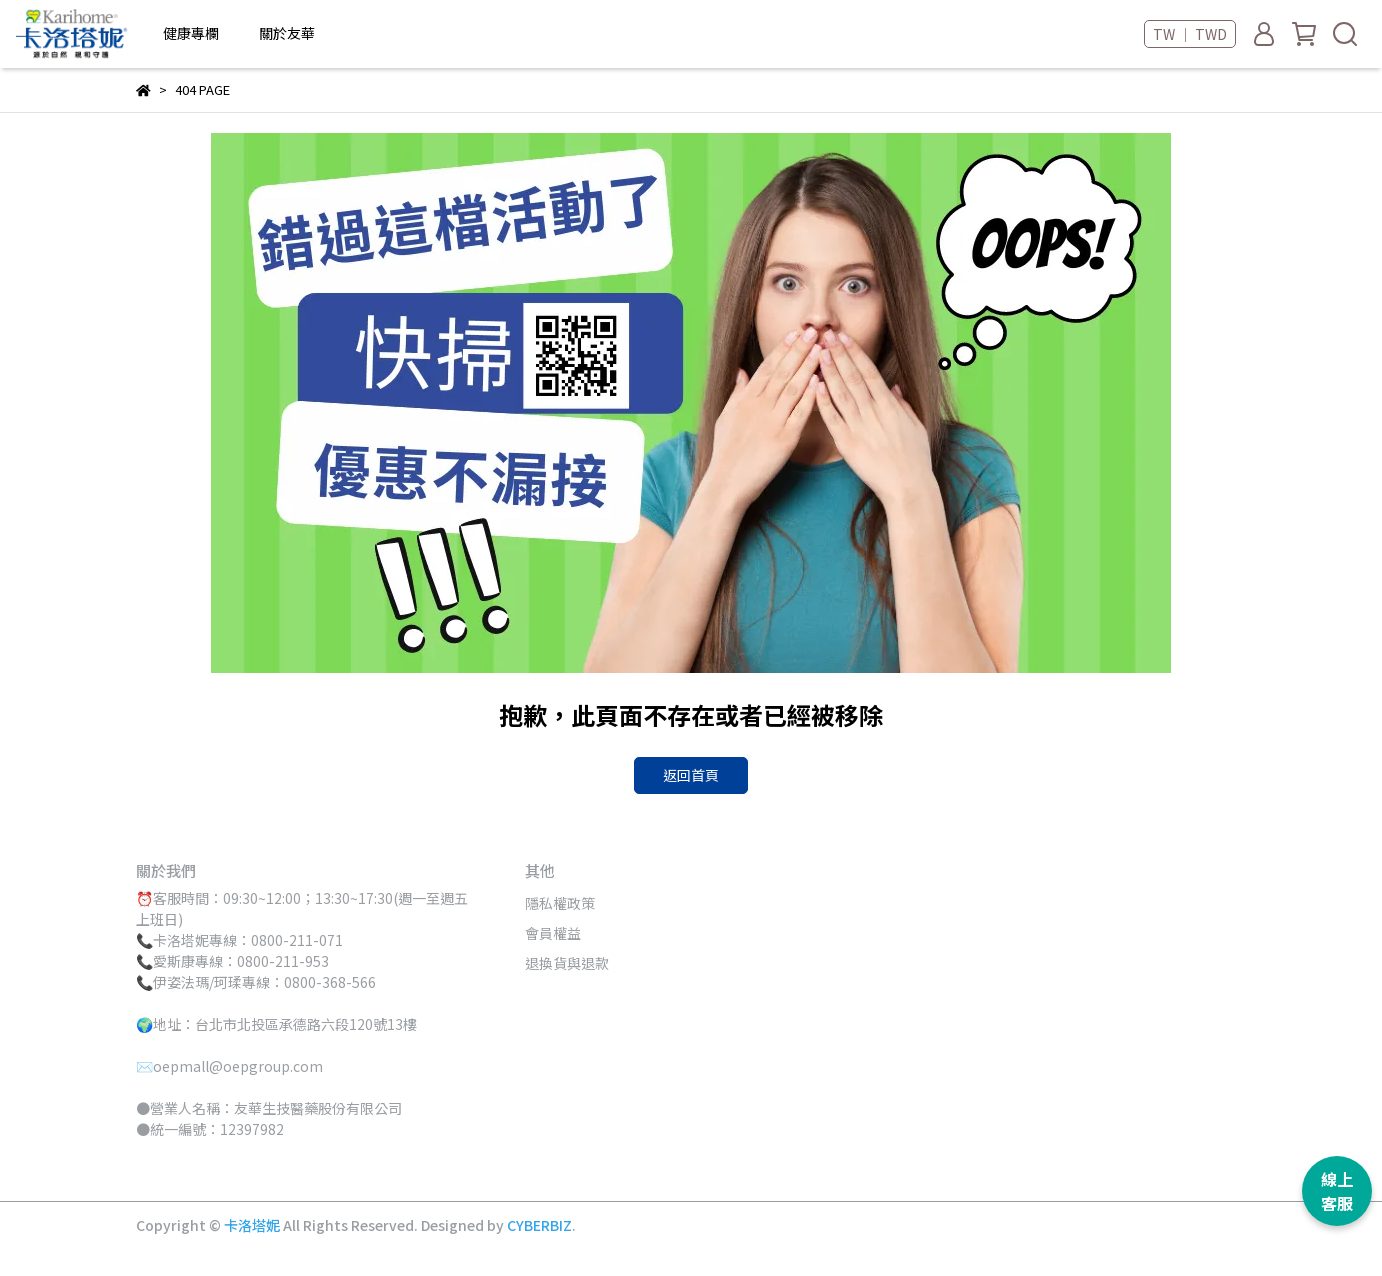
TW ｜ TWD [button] (1190, 34)
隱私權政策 (560, 903)
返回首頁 (691, 775)
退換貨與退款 (567, 963)
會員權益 (553, 933)
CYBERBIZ (539, 1225)
